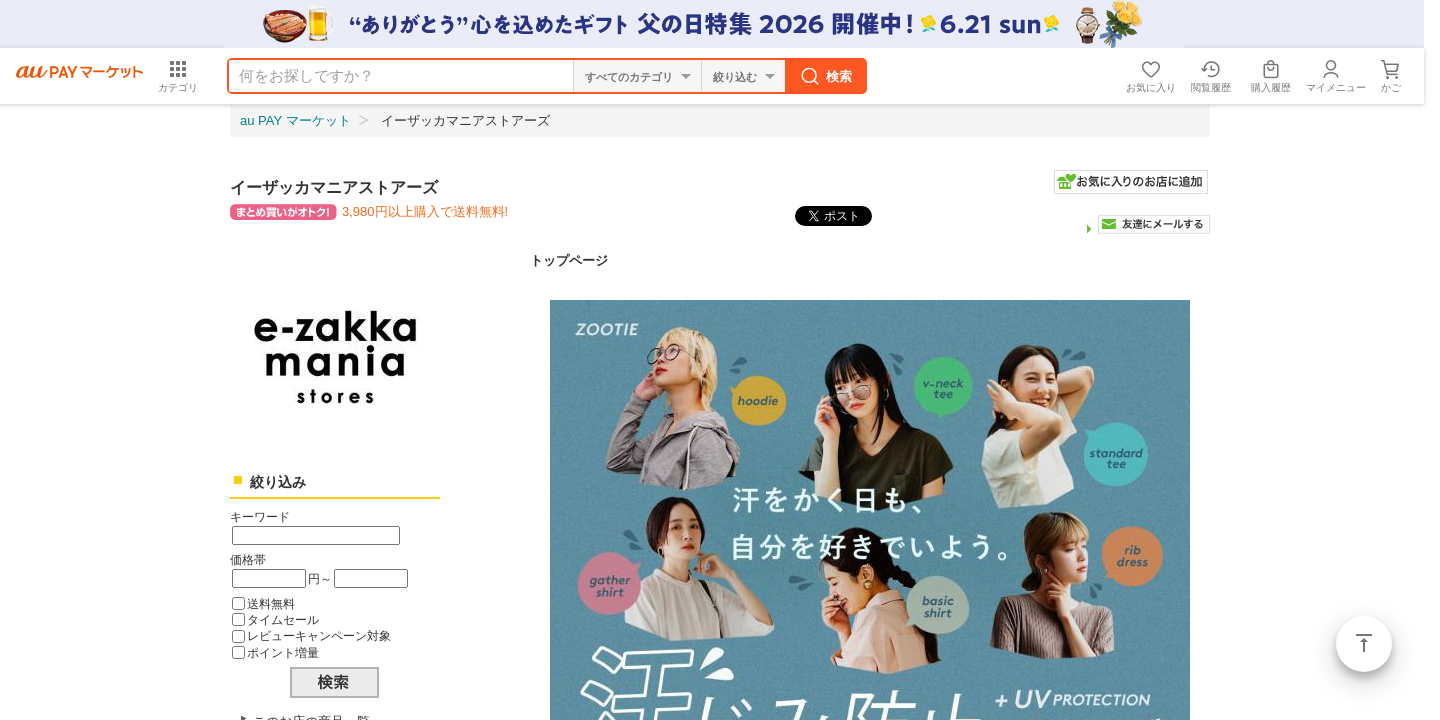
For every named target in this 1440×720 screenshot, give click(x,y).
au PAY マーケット (295, 120)
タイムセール (283, 619)
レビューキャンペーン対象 (319, 635)
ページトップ (1364, 644)
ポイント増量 (283, 652)
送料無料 (271, 603)
